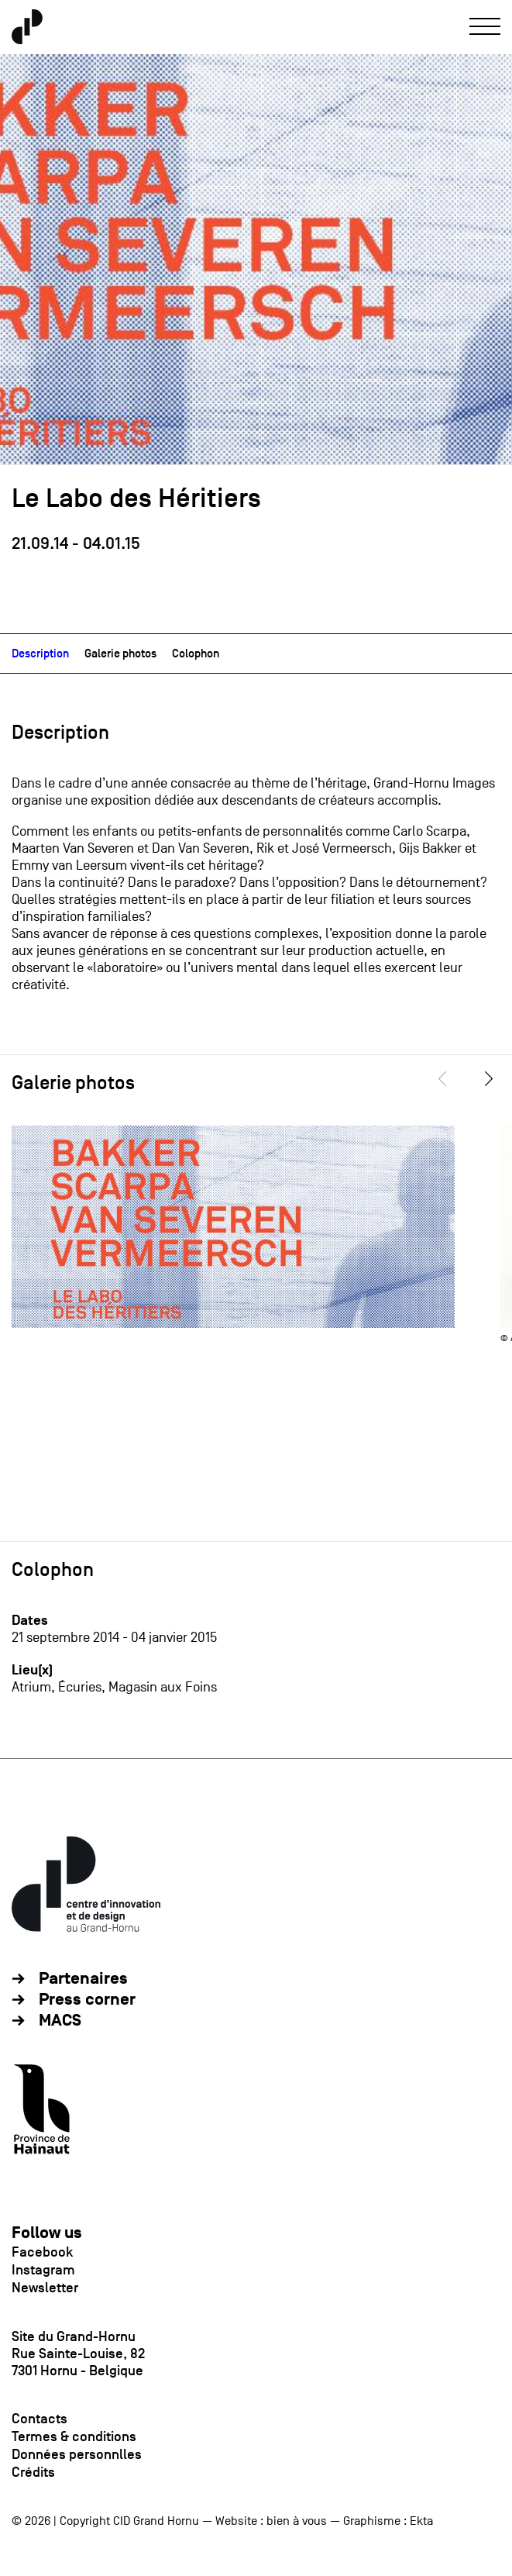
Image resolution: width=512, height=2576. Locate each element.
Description (40, 653)
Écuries (79, 1687)
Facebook (42, 2251)
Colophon (195, 653)
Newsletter (45, 2287)
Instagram (43, 2269)
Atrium (31, 1687)
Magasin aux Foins (162, 1687)
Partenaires (83, 1978)
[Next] (489, 1079)
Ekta (421, 2521)
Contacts (39, 2418)
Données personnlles (77, 2454)
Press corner (87, 1999)
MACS (60, 2020)
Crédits (33, 2472)
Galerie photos (120, 653)
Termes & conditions (74, 2436)
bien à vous (296, 2521)
